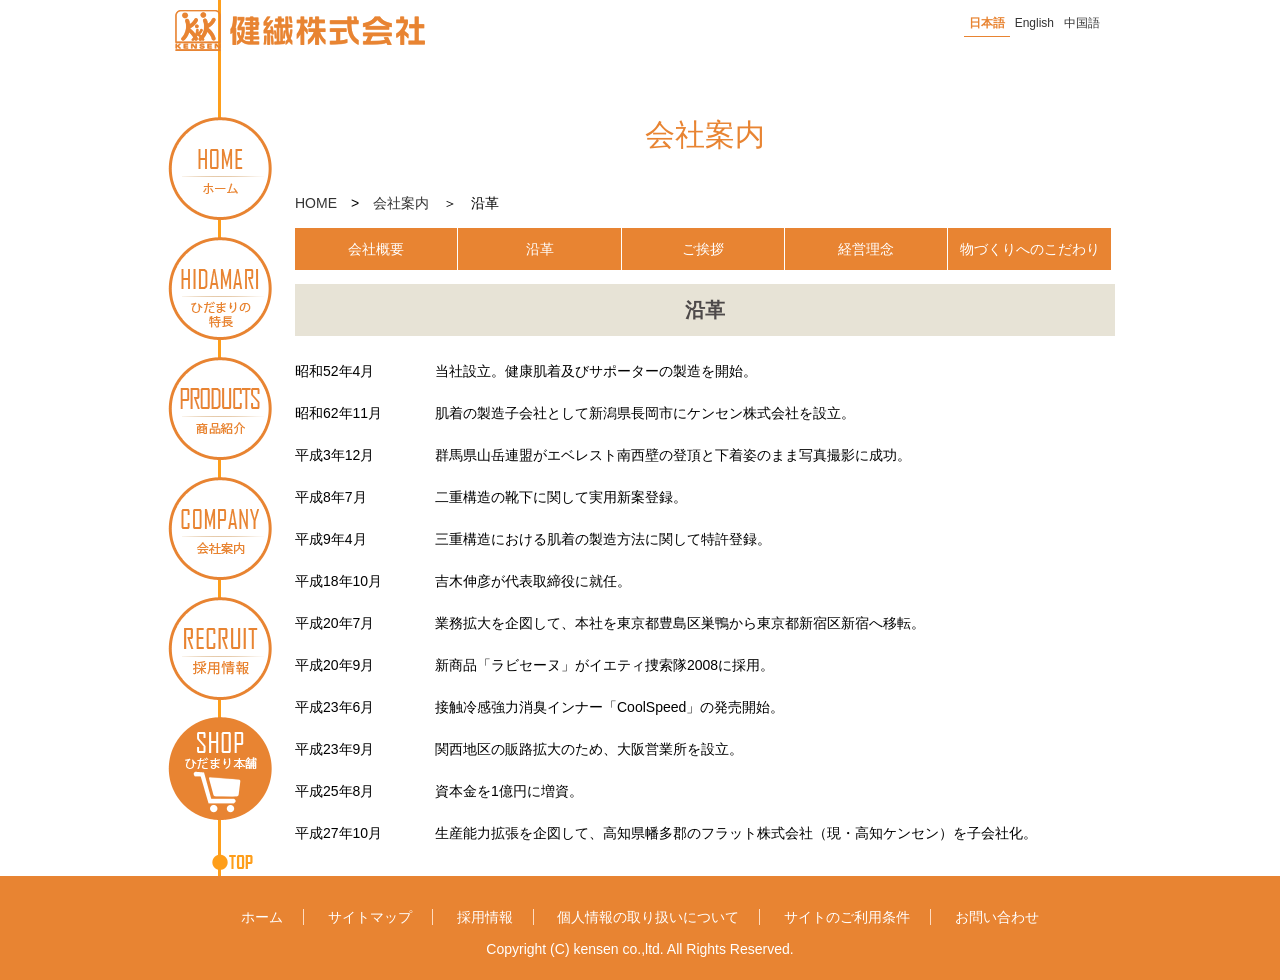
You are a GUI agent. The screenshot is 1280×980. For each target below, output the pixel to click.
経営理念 (866, 249)
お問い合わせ (997, 917)
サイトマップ (370, 917)
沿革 (540, 249)
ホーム (262, 917)
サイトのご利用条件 (847, 917)
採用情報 (485, 917)
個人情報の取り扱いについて (648, 917)
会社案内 (401, 203)
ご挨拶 (703, 249)
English (1034, 23)
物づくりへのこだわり (1030, 249)
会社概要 (376, 249)
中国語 (1082, 23)
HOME (316, 203)
